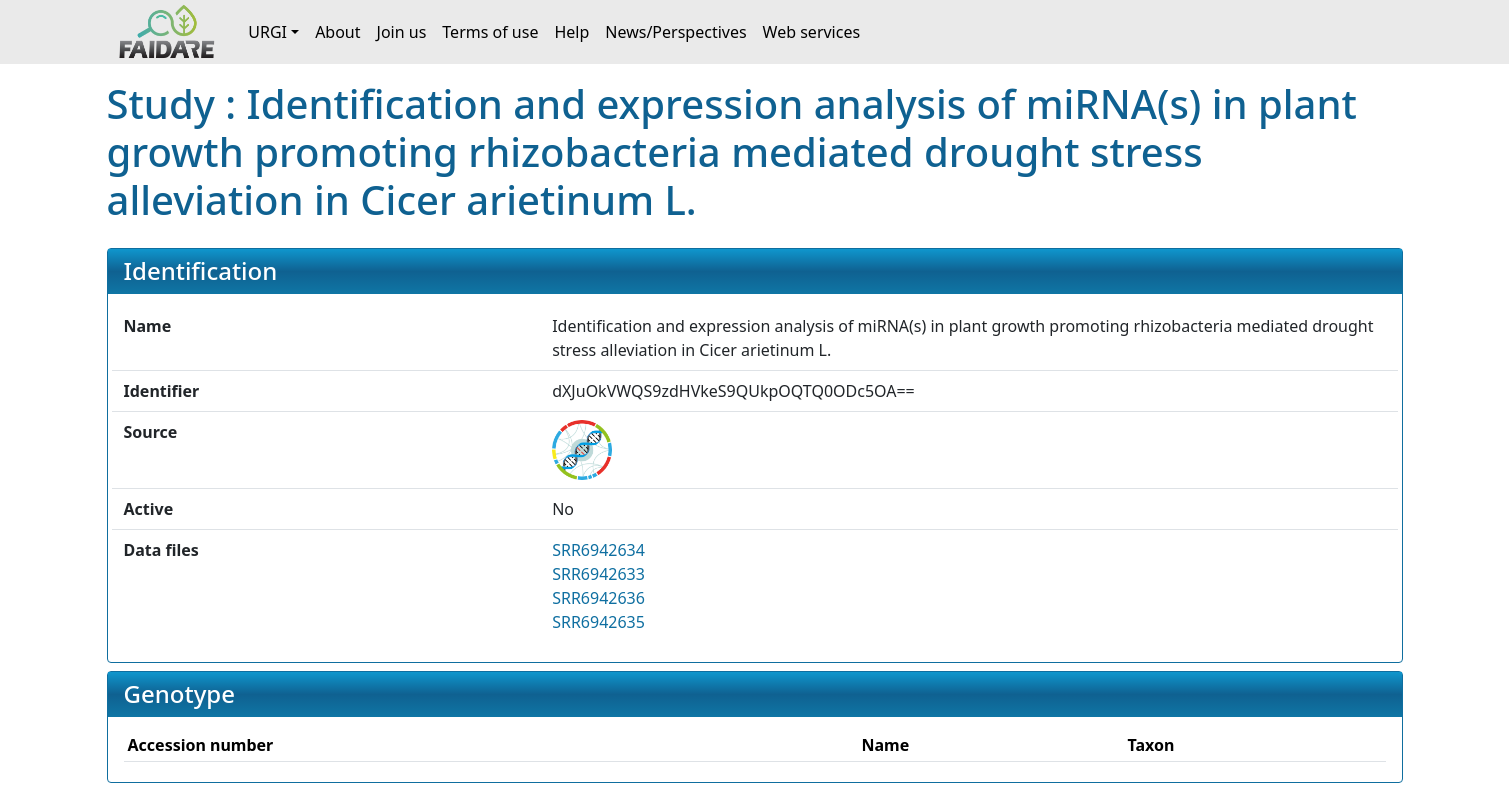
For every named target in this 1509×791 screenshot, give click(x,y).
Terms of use (490, 32)
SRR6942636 (598, 598)
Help (571, 32)
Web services (812, 32)
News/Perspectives (675, 32)
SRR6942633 (598, 574)
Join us (402, 32)
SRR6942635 (598, 622)
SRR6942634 (598, 550)
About (337, 32)
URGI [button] (267, 32)
